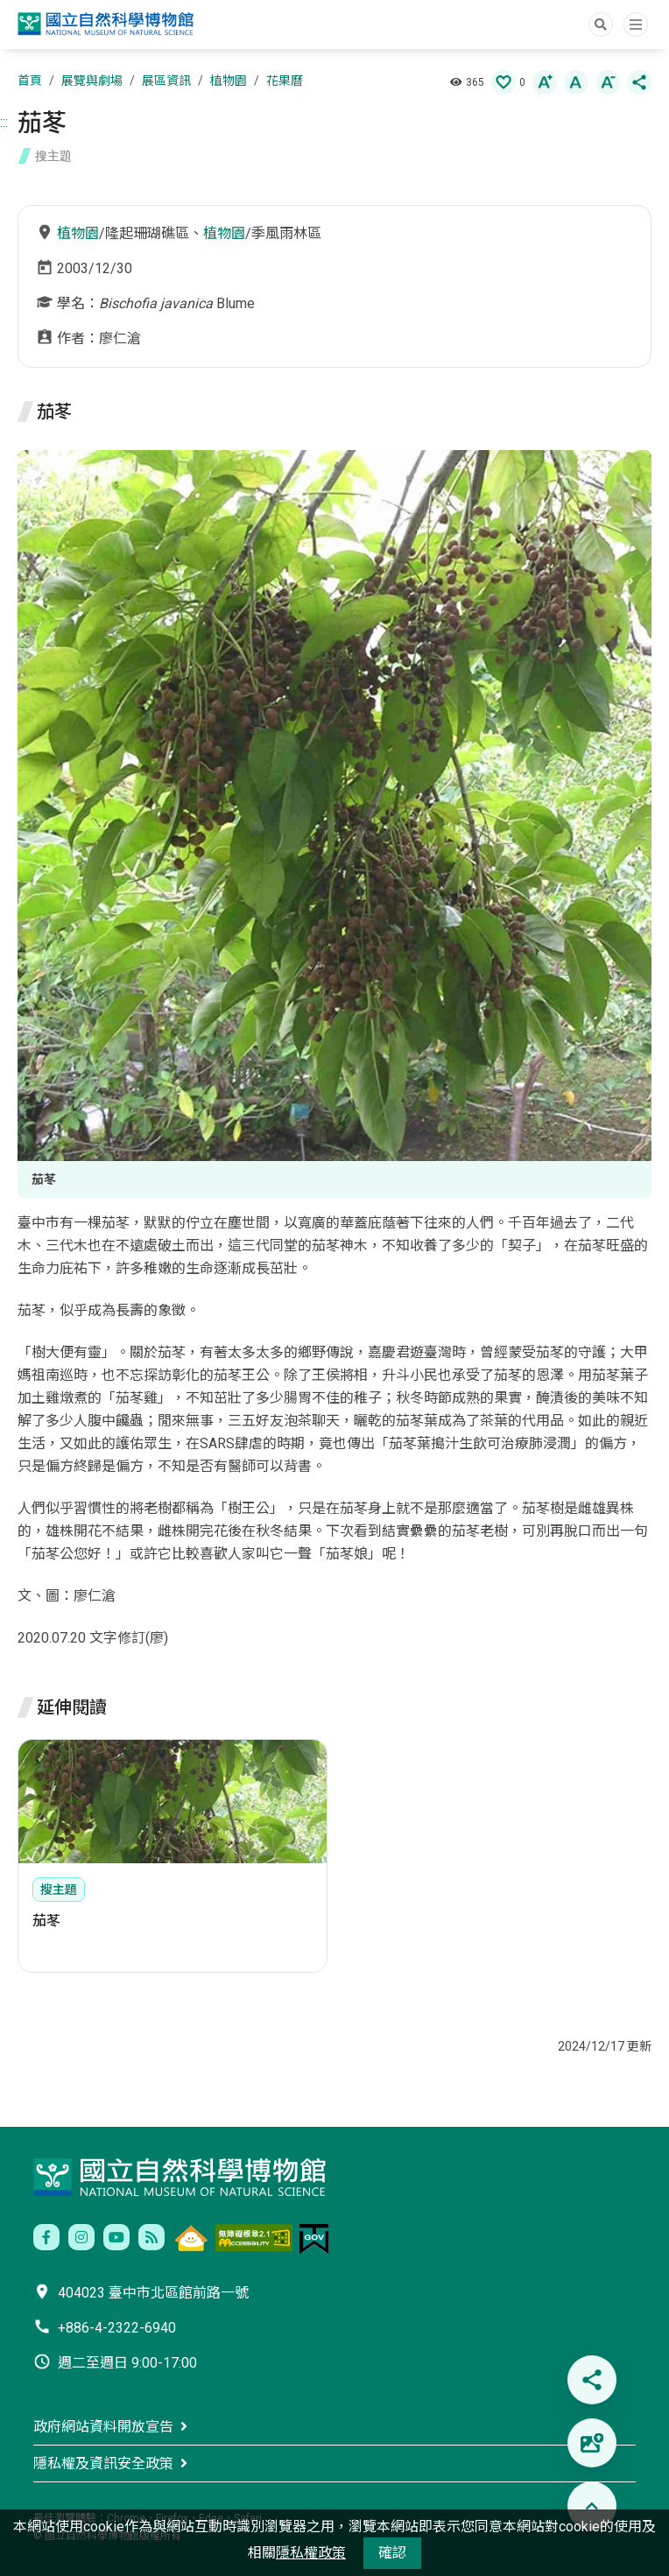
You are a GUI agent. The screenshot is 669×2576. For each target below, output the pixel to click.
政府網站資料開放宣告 (103, 2426)
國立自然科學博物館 (108, 26)
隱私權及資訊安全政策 (103, 2463)
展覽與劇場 (92, 81)
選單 (636, 24)
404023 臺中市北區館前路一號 (153, 2292)
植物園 (228, 81)
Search (600, 24)
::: (4, 122)
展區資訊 (166, 81)
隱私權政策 (311, 2552)
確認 (392, 2552)
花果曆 (284, 81)
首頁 (30, 81)
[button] (503, 82)
